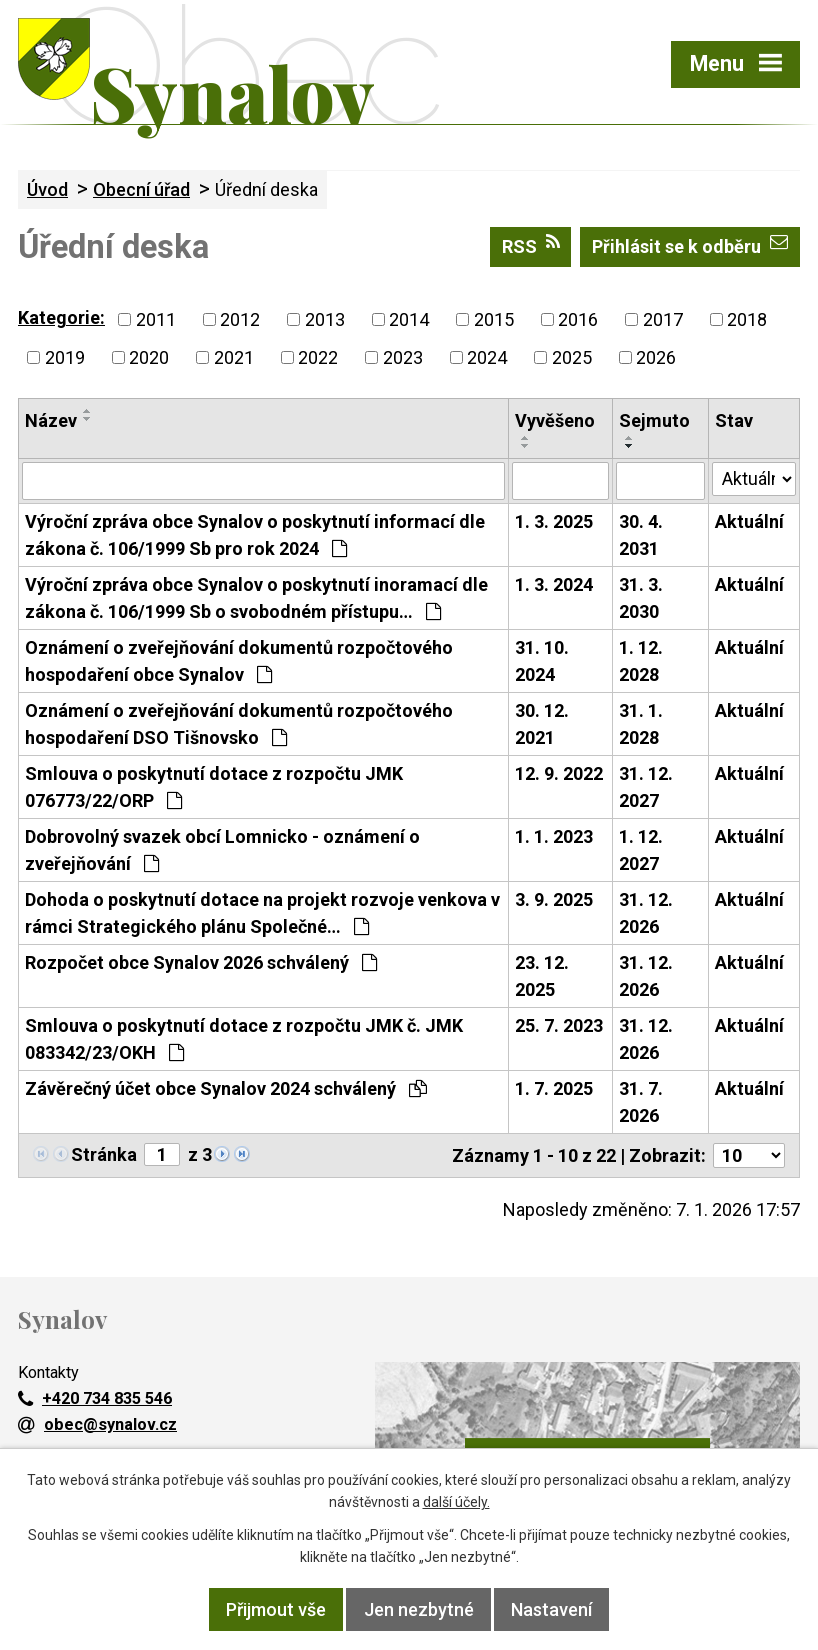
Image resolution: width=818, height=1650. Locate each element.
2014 (409, 319)
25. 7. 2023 (559, 1025)
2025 (572, 357)
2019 (65, 357)
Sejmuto (654, 420)
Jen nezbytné (419, 1609)
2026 (656, 357)
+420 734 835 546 (95, 1398)
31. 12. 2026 (646, 913)
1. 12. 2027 (641, 850)
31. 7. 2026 (641, 1102)
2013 (325, 319)
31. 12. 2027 (646, 787)
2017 (663, 319)
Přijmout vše (276, 1609)
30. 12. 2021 (542, 724)
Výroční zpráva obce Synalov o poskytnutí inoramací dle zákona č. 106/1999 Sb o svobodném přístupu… (256, 598)
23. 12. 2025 (542, 976)
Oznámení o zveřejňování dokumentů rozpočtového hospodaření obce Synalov (239, 661)
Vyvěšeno (555, 420)
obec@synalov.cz (97, 1424)
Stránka (104, 1154)
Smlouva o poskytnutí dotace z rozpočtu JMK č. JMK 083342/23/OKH (244, 1039)
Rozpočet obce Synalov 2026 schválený (201, 962)
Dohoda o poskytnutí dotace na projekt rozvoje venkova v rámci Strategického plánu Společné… (262, 913)
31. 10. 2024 (542, 661)
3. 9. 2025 (554, 899)
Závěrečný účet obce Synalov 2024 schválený (226, 1088)
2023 (403, 357)
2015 (494, 319)
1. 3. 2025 (554, 521)
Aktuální (749, 521)
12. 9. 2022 (559, 773)
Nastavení (551, 1609)
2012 (240, 319)
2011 (156, 319)
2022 (318, 357)
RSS (531, 245)
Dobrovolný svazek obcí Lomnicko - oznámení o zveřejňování (222, 850)
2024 (487, 357)
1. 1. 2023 (554, 836)
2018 (747, 319)
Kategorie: (61, 317)
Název (51, 420)
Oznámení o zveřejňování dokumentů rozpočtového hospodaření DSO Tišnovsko (239, 724)
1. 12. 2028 (641, 661)
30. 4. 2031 (641, 535)
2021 (234, 357)
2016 (578, 319)
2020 (149, 357)
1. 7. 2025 (554, 1088)
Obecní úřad (141, 189)
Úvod (47, 189)
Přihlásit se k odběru (690, 245)
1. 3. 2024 (554, 584)
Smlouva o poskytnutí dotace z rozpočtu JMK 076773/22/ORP (214, 787)
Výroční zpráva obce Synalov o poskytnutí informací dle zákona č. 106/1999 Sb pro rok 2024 (255, 535)
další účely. (456, 1502)
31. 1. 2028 (641, 724)
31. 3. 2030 (641, 598)
